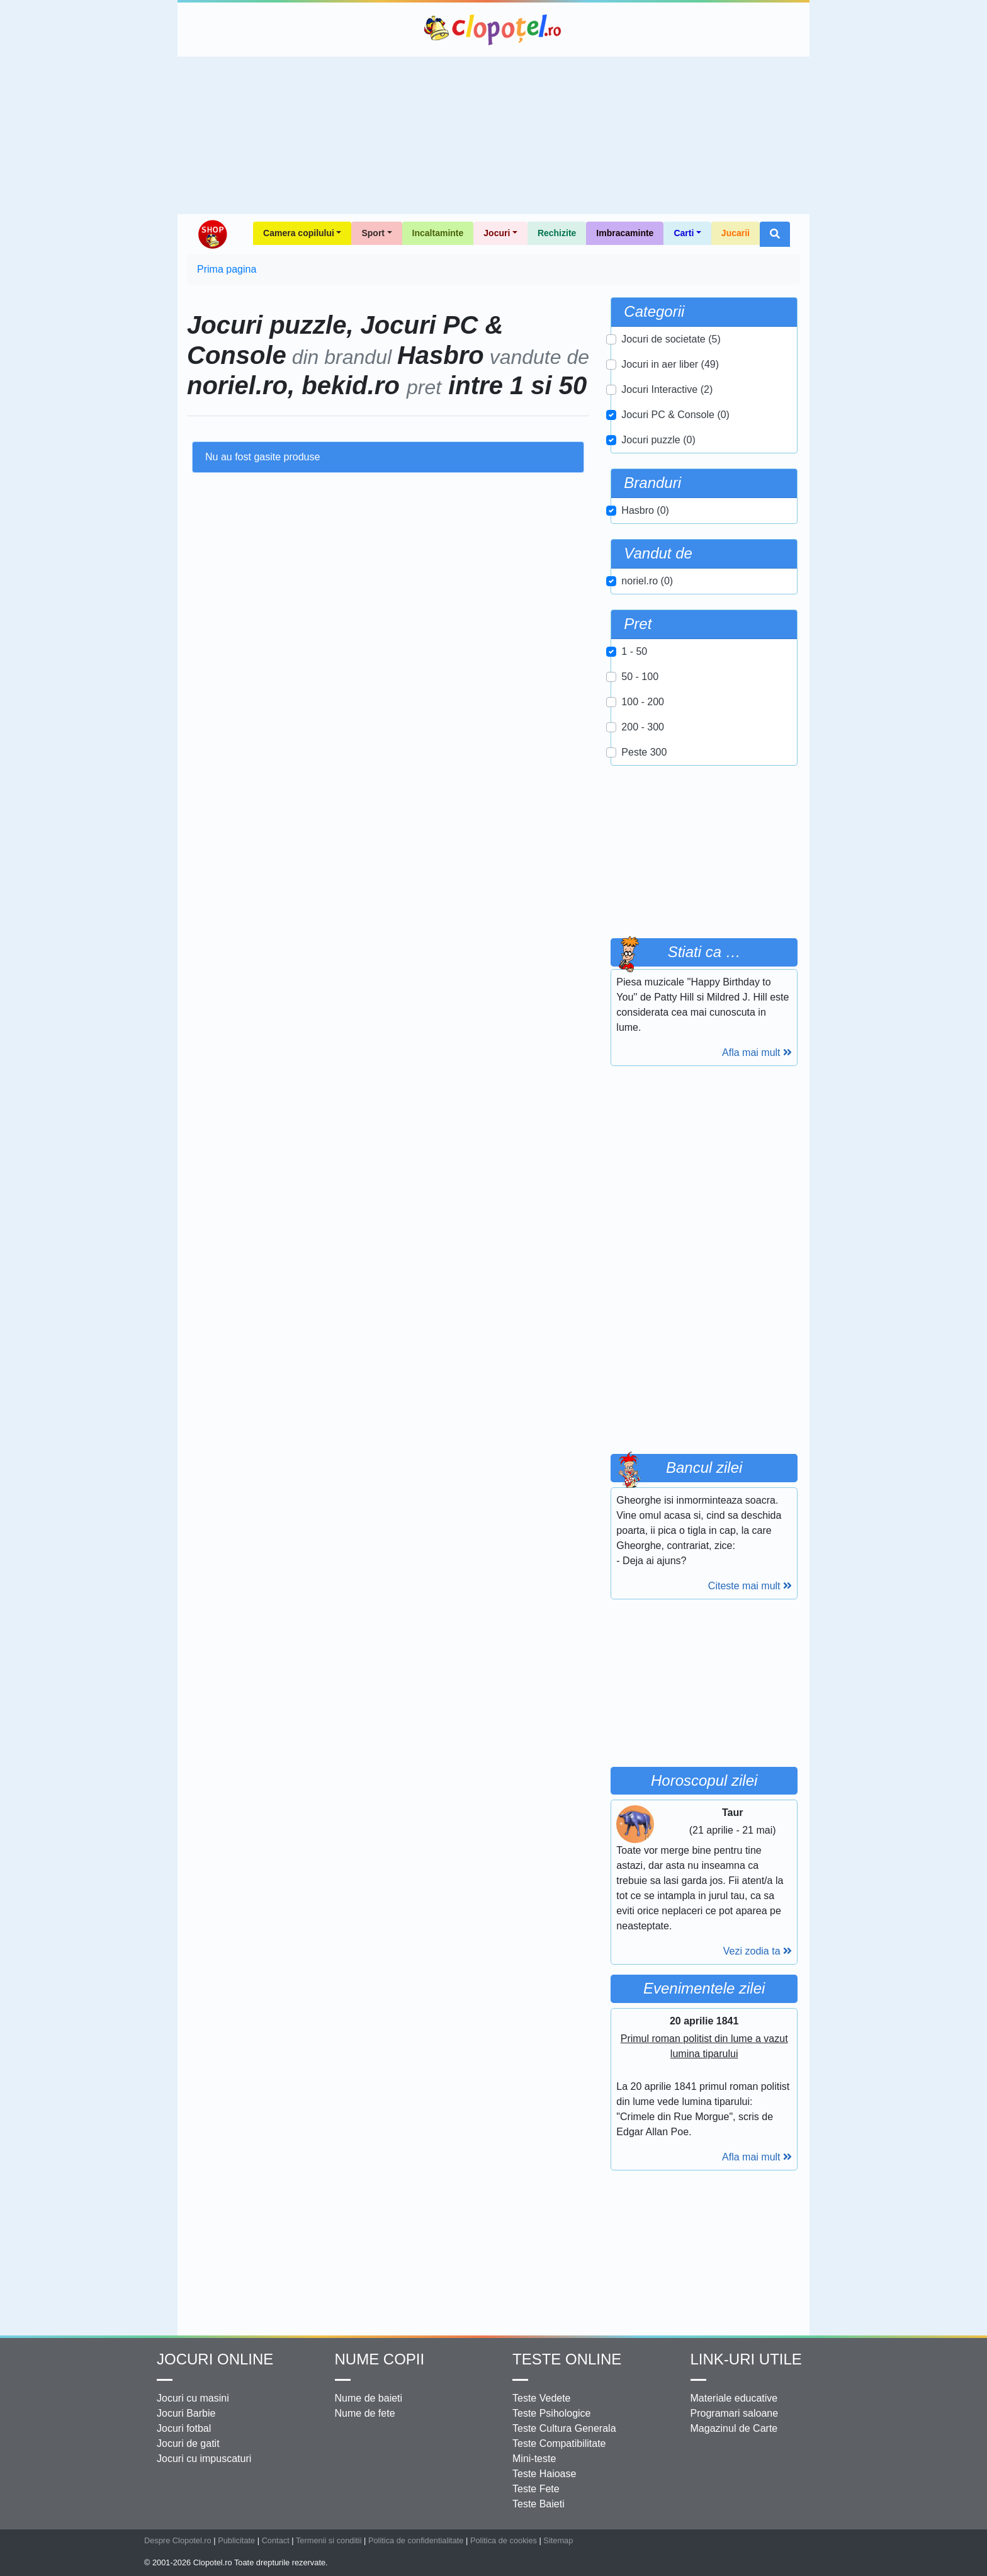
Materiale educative (734, 2398)
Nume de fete (365, 2413)
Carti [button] (684, 233)
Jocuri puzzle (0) (658, 439)
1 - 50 (634, 651)
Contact (276, 2540)
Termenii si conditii (329, 2540)
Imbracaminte (624, 233)
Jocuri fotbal (184, 2428)
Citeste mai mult (750, 1585)
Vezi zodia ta (757, 1951)
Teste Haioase (544, 2473)
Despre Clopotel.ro (178, 2540)
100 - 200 (642, 701)
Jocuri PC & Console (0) (675, 414)
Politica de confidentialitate (416, 2540)
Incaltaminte (438, 233)
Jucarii (735, 233)
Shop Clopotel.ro (212, 234)
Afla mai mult (757, 1052)
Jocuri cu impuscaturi (204, 2458)
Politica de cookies (503, 2540)
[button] (775, 234)
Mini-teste (534, 2458)
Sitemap (558, 2540)
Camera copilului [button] (298, 233)
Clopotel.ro (493, 30)
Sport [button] (373, 233)
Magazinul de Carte (734, 2428)
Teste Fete (536, 2488)
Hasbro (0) (645, 510)
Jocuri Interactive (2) (667, 389)
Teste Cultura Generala (564, 2428)
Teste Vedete (541, 2398)
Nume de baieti (369, 2398)
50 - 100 (639, 676)
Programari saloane (735, 2413)
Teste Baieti (538, 2504)
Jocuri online (215, 2359)
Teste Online (566, 2359)
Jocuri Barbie (186, 2413)
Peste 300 (644, 752)
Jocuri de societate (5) (670, 339)
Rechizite (557, 233)
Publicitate (236, 2540)
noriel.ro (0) (647, 581)
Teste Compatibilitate (559, 2443)
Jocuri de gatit (188, 2443)
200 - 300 (642, 727)
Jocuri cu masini (193, 2398)
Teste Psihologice (551, 2413)
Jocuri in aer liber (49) (670, 364)
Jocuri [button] (496, 233)
